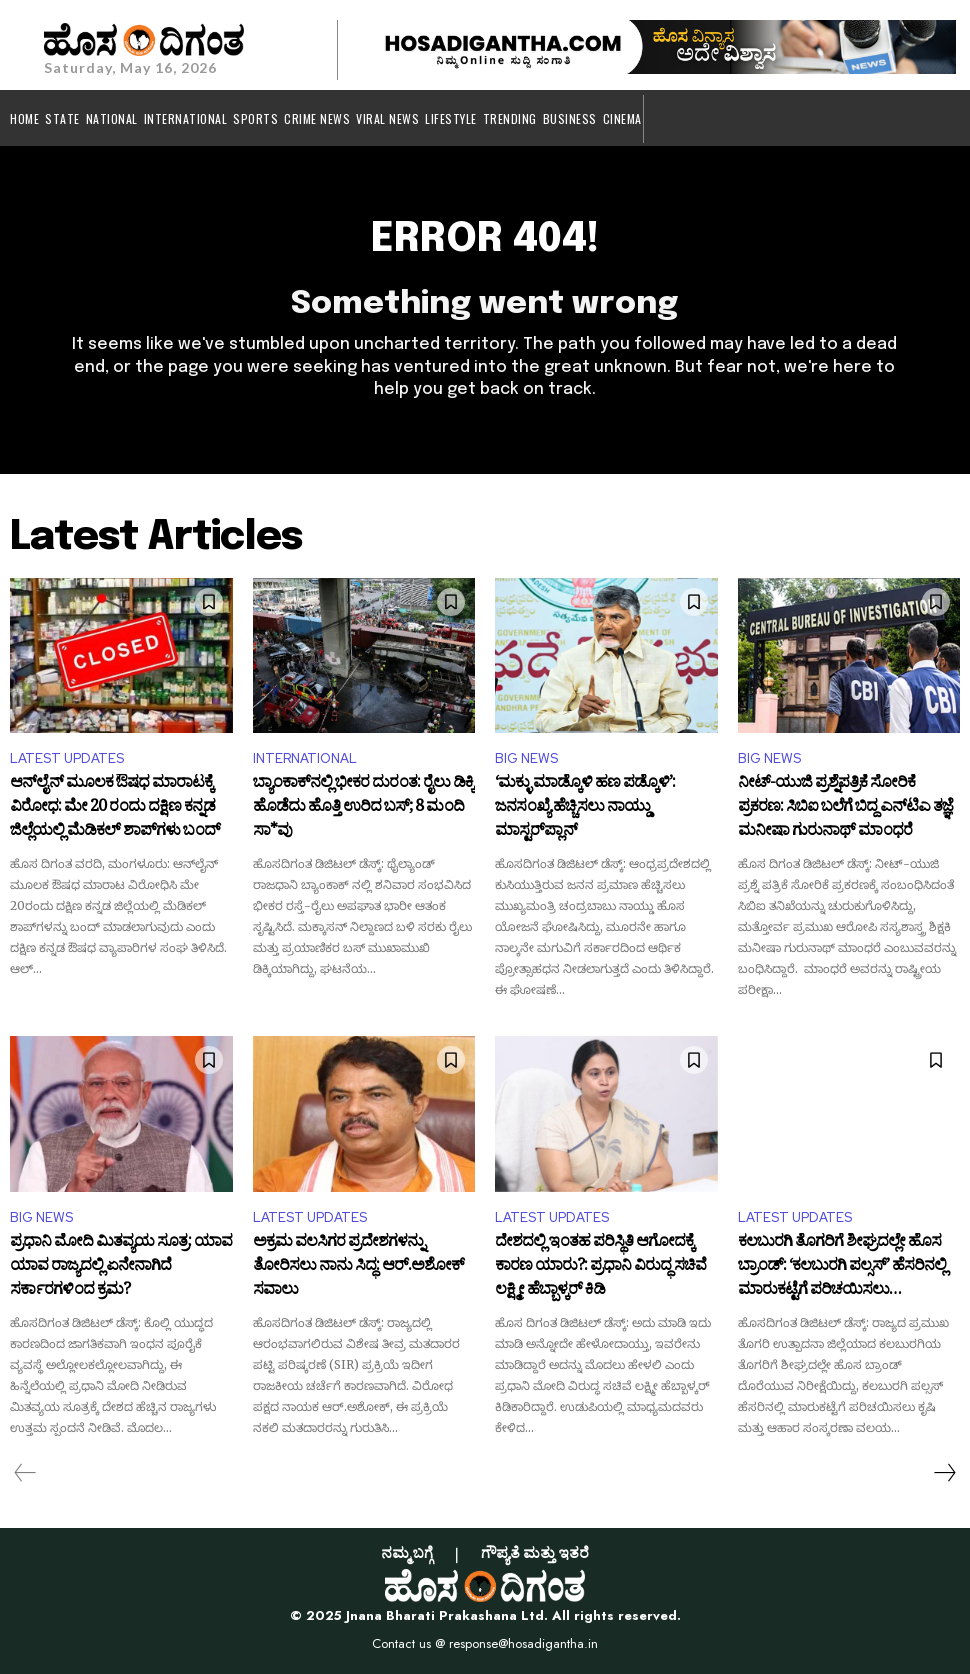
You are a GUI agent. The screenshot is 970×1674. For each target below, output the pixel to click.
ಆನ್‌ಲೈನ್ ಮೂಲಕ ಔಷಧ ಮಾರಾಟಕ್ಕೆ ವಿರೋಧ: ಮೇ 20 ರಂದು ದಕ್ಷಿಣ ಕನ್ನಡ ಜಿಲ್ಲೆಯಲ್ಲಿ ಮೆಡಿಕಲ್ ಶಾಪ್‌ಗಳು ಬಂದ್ (115, 808)
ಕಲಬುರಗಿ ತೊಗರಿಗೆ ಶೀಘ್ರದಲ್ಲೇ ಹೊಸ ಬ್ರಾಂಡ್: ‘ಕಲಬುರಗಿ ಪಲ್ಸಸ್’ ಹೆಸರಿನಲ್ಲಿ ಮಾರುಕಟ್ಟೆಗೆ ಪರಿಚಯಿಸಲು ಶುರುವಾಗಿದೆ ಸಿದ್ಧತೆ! (842, 1267)
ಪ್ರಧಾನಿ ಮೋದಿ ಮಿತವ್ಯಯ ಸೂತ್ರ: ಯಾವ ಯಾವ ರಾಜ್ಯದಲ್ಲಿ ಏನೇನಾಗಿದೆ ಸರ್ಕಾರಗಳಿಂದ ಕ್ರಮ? (121, 1267)
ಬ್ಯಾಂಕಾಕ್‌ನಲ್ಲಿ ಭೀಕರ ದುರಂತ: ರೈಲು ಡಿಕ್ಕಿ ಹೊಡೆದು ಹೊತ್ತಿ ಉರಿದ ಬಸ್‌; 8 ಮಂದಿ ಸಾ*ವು (363, 808)
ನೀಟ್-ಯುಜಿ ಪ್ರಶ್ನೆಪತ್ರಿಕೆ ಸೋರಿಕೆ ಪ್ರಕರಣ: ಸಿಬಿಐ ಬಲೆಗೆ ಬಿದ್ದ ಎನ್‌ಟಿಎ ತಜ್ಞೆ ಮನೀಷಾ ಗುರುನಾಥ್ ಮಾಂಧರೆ (845, 808)
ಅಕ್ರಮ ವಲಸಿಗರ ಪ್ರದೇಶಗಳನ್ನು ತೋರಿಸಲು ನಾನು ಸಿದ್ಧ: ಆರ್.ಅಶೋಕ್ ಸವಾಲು (358, 1267)
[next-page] (944, 1473)
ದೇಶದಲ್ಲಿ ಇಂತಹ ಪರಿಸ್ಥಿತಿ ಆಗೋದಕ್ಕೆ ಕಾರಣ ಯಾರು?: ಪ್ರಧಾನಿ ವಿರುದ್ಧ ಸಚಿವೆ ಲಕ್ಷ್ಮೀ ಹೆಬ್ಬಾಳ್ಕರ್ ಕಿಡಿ (600, 1267)
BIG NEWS (526, 758)
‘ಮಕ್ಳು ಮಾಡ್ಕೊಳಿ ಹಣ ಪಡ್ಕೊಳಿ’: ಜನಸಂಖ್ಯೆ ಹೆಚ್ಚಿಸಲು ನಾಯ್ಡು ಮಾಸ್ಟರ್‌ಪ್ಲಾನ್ (585, 808)
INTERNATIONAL (305, 758)
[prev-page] (25, 1473)
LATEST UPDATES (67, 758)
